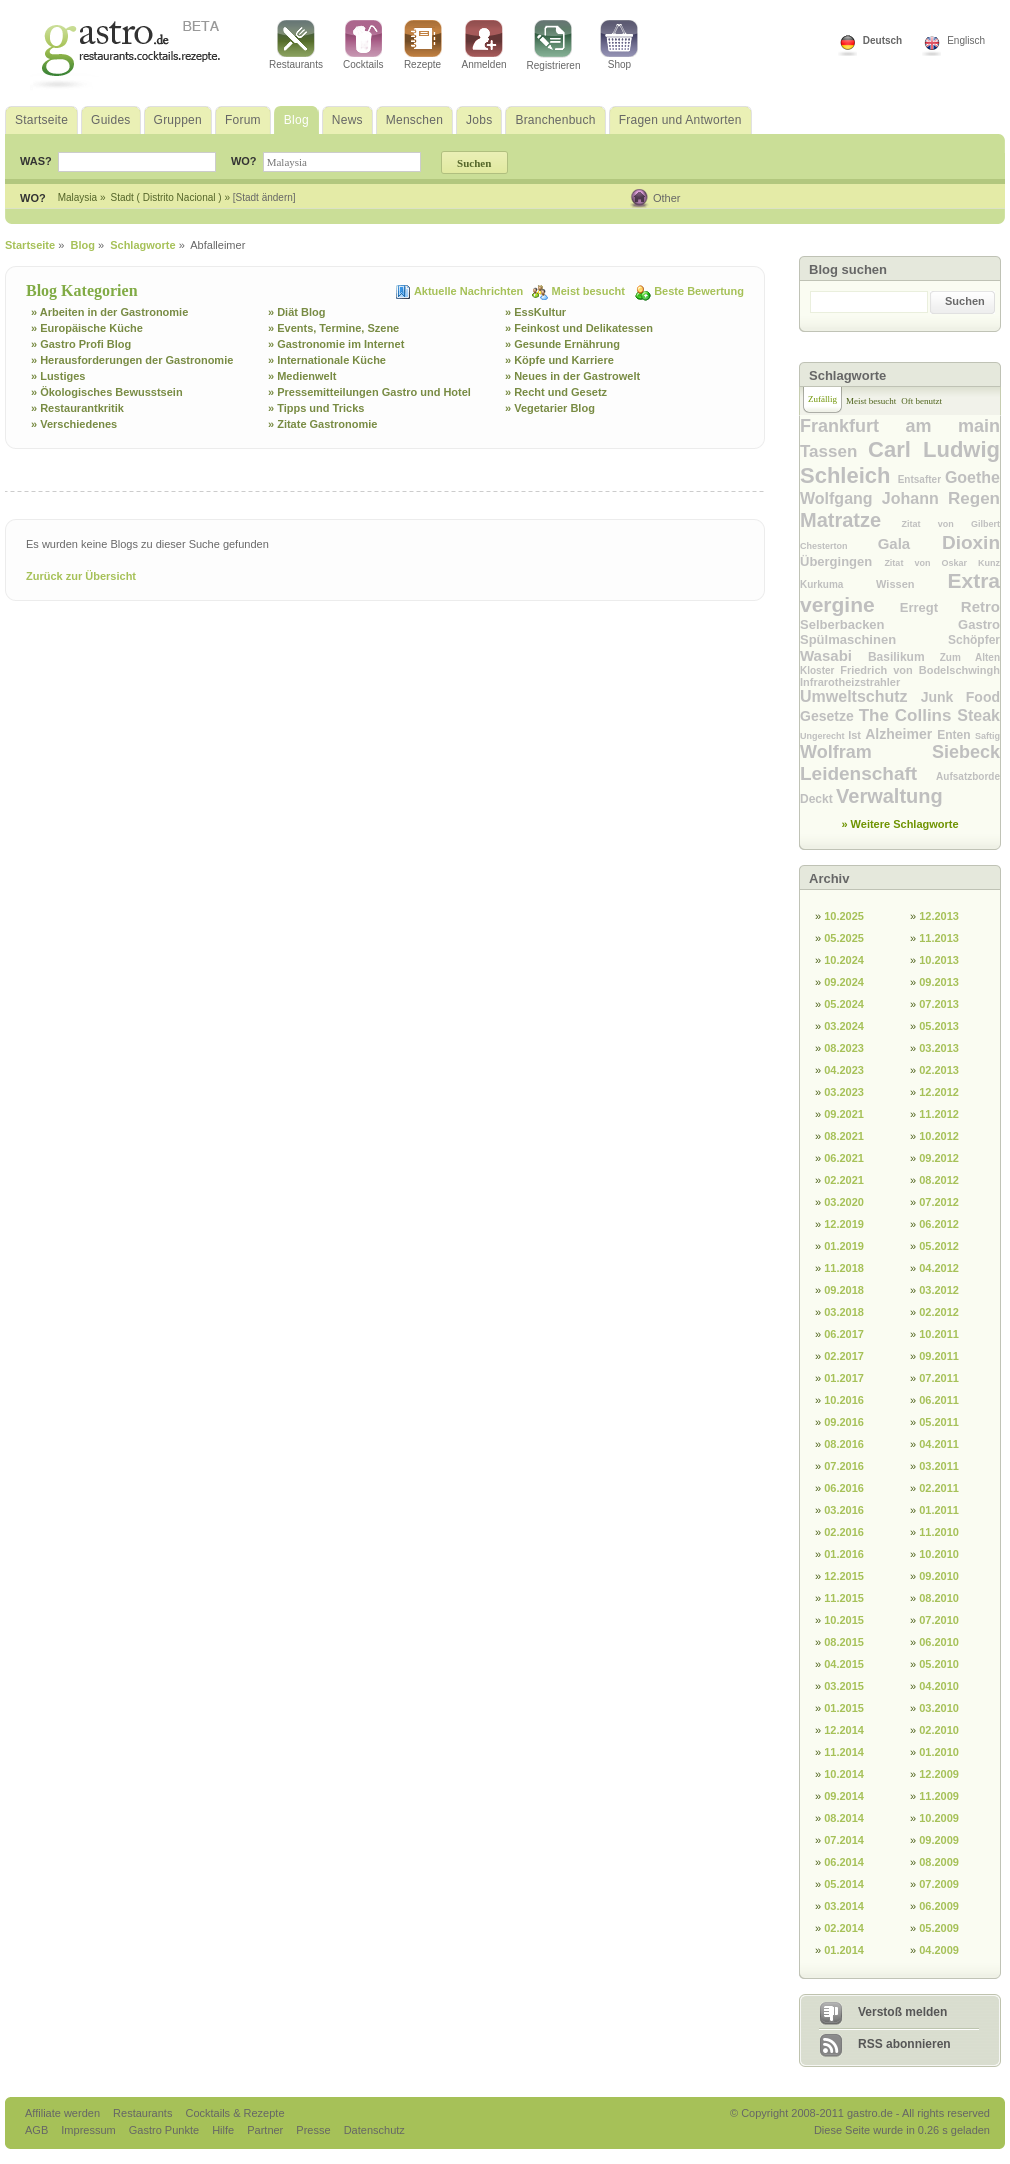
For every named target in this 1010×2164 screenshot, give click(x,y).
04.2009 (939, 1950)
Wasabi (834, 655)
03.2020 (844, 1202)
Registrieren (554, 45)
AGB (38, 2130)
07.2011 (939, 1378)
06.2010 (939, 1642)
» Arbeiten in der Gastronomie (109, 312)
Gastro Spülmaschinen (900, 632)
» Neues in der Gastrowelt (572, 376)
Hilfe (224, 2130)
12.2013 (939, 916)
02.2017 (844, 1356)
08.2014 (844, 1818)
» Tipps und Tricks (316, 408)
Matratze (850, 520)
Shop (619, 45)
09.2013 (939, 982)
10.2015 (844, 1620)
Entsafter (921, 479)
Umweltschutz (860, 696)
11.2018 (844, 1268)
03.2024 (844, 1026)
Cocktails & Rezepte (234, 2113)
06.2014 (844, 1862)
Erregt (930, 607)
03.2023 (844, 1092)
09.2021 (844, 1114)
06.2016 (844, 1488)
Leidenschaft (868, 773)
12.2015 (844, 1576)
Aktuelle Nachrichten (470, 291)
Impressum (89, 2130)
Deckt (818, 799)
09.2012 (939, 1158)
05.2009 (939, 1928)
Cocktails (363, 45)
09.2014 (844, 1796)
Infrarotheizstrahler (850, 682)
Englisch (966, 40)
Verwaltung (889, 796)
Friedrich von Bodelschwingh (920, 670)
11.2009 (939, 1796)
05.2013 (939, 1026)
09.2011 (939, 1356)
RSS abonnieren (904, 2044)
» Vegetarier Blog (550, 408)
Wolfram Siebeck (900, 752)
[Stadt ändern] (264, 197)
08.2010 (939, 1598)
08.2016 (844, 1444)
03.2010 (939, 1708)
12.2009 (939, 1774)
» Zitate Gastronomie (322, 424)
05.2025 (844, 938)
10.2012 (939, 1136)
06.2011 (939, 1400)
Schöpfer (974, 640)
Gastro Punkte (165, 2130)
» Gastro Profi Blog (81, 344)
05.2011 (939, 1422)
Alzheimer (901, 734)
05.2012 (939, 1246)
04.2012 (939, 1268)
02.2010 (939, 1730)
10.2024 (844, 960)
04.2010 (939, 1686)
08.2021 (844, 1136)
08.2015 (844, 1642)
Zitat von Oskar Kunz (942, 563)
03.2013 (939, 1048)
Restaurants (296, 45)
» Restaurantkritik (77, 408)
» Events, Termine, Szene (333, 328)
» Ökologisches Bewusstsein (107, 392)
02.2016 (844, 1532)
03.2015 (844, 1686)
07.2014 (844, 1840)
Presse (313, 2130)
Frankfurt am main (900, 426)
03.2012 (939, 1290)
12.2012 (939, 1092)
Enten (956, 735)
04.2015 (844, 1664)
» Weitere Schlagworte (899, 824)
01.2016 (844, 1554)
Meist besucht (590, 291)
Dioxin (971, 542)
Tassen (834, 451)
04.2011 (939, 1444)
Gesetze (829, 716)
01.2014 (844, 1950)
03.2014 (844, 1906)
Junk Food (960, 697)
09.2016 (844, 1422)
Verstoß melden (902, 2012)
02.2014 (844, 1928)
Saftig (987, 736)
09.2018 (844, 1290)
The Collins (908, 715)
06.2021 (844, 1158)
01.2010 (939, 1752)
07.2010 (939, 1620)
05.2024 (844, 1004)
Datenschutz (374, 2130)
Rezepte (423, 45)
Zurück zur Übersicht (81, 576)
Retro (980, 606)
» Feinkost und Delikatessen (579, 328)
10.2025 (844, 916)
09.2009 (939, 1840)
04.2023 (844, 1070)
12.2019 (844, 1224)
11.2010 (939, 1532)
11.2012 (939, 1114)
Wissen (911, 584)
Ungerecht (824, 736)
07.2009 (939, 1884)
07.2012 (939, 1202)
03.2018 (844, 1312)
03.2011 (939, 1466)
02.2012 (939, 1312)
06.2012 (939, 1224)
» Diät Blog (296, 312)
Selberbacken (879, 624)
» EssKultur (535, 312)
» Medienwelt (302, 376)
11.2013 (939, 938)
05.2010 (939, 1664)
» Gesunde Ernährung (562, 344)
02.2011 (939, 1488)
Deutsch (882, 40)
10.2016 (844, 1400)
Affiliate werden (64, 2113)
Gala (910, 543)
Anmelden (484, 45)
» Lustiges (58, 376)
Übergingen (842, 561)
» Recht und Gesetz (556, 392)
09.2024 (844, 982)
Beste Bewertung (699, 291)
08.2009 (939, 1862)
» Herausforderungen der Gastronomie (132, 360)
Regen (974, 498)
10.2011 (939, 1334)
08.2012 (939, 1180)
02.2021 (844, 1180)
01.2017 (844, 1378)
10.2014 (844, 1774)
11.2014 (844, 1752)
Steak (978, 715)
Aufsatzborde (968, 776)
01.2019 (844, 1246)
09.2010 (939, 1576)
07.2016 (844, 1466)
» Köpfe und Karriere (559, 360)
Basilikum (904, 657)
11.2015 (844, 1598)
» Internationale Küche (327, 360)
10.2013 (939, 960)
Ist (856, 735)
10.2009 (939, 1818)
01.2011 (939, 1510)
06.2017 (844, 1334)
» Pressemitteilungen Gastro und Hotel (369, 392)
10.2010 (939, 1554)
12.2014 (844, 1730)
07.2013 (939, 1004)
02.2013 (939, 1070)
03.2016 (844, 1510)
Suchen (965, 301)
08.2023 (844, 1048)
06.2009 (939, 1906)
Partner (266, 2130)
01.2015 (844, 1708)
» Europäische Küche (87, 328)
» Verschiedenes (74, 424)
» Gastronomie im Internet (336, 344)
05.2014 (844, 1884)
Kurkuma (838, 584)
